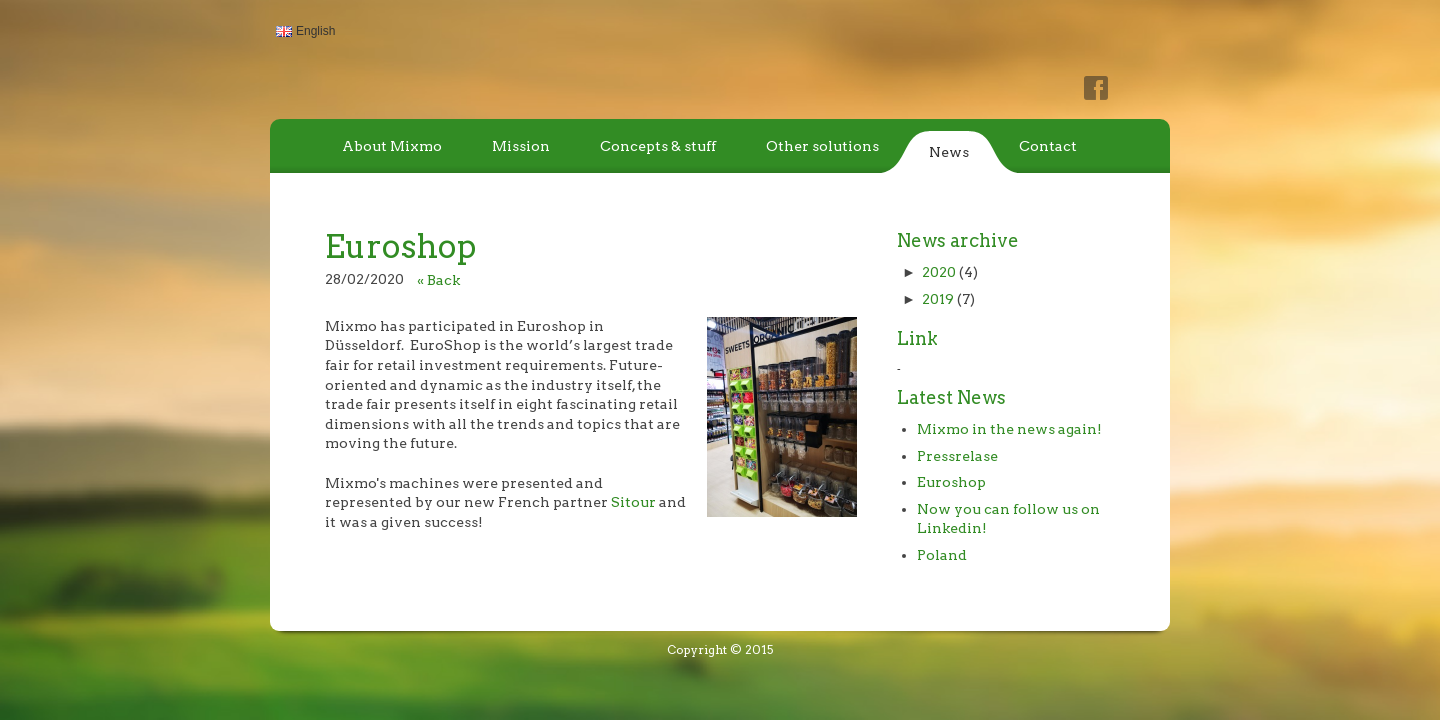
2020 (939, 272)
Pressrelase (957, 456)
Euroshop (951, 482)
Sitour (633, 502)
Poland (942, 555)
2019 (938, 299)
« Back (438, 280)
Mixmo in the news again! (1009, 429)
